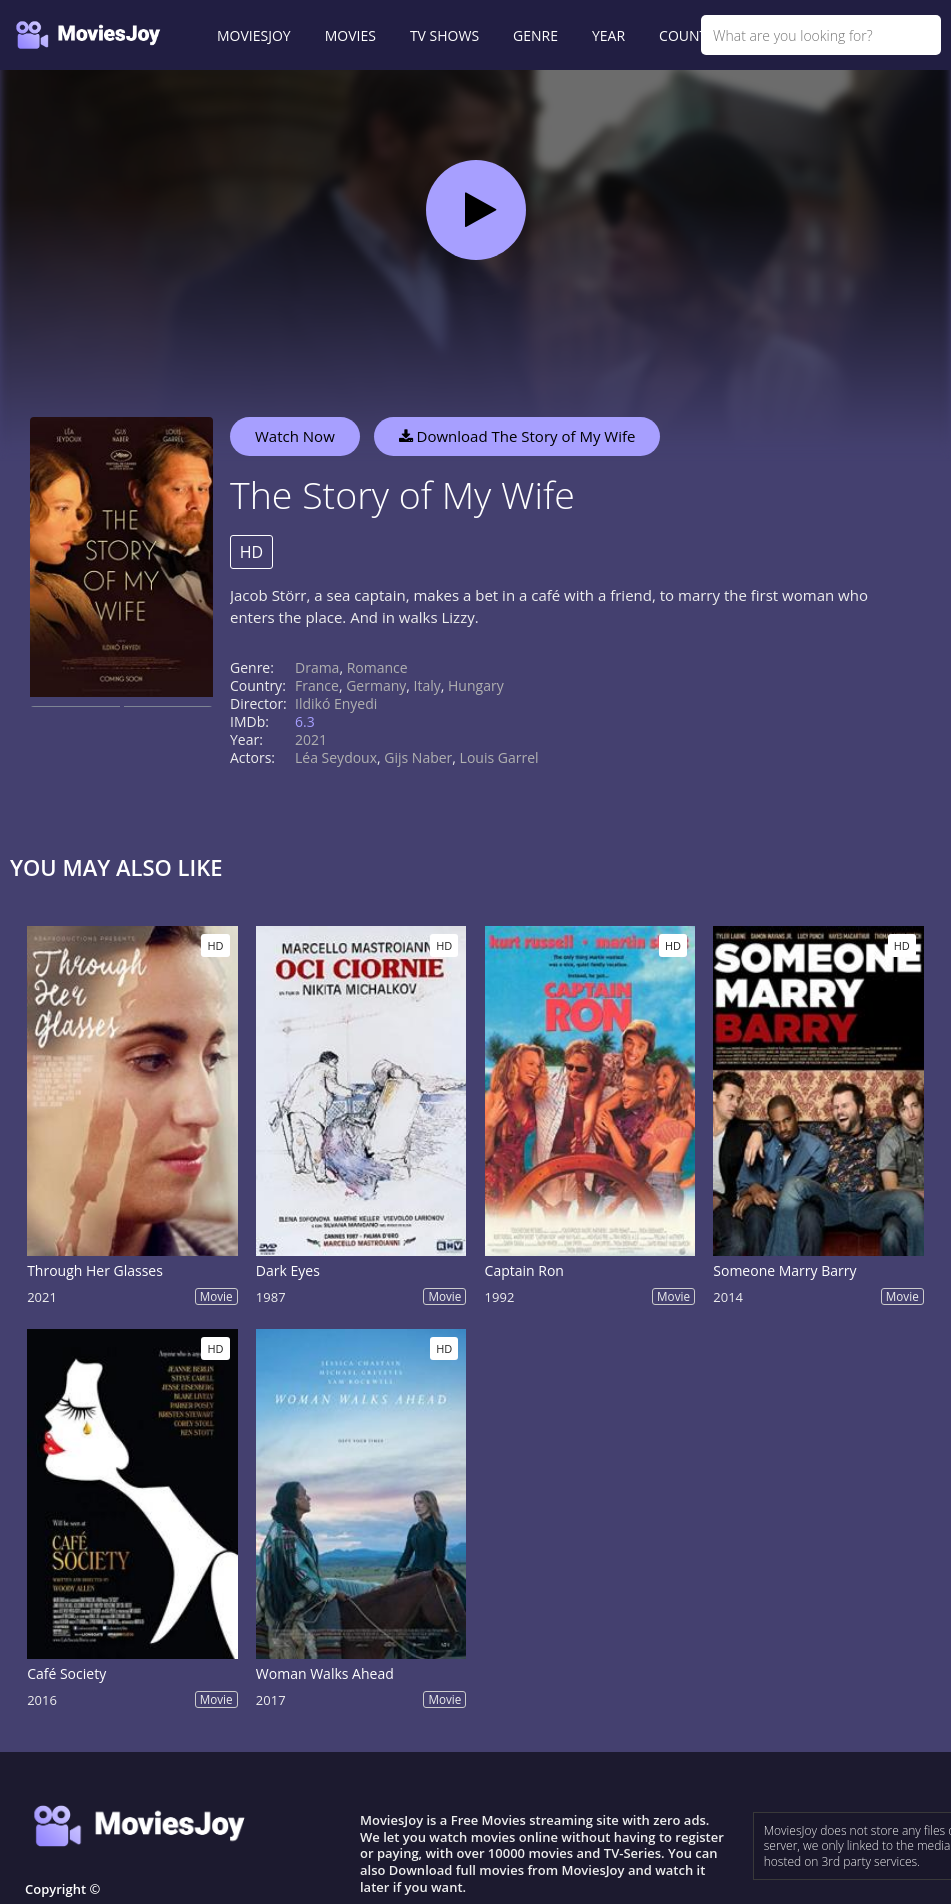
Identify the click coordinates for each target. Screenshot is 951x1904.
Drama (317, 667)
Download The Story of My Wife (517, 436)
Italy (427, 685)
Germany (376, 685)
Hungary (476, 685)
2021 (311, 739)
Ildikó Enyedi (336, 703)
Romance (377, 667)
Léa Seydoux (336, 757)
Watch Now (295, 436)
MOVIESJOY (254, 35)
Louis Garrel (499, 757)
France (317, 685)
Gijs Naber (418, 757)
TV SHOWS (444, 35)
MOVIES (350, 35)
